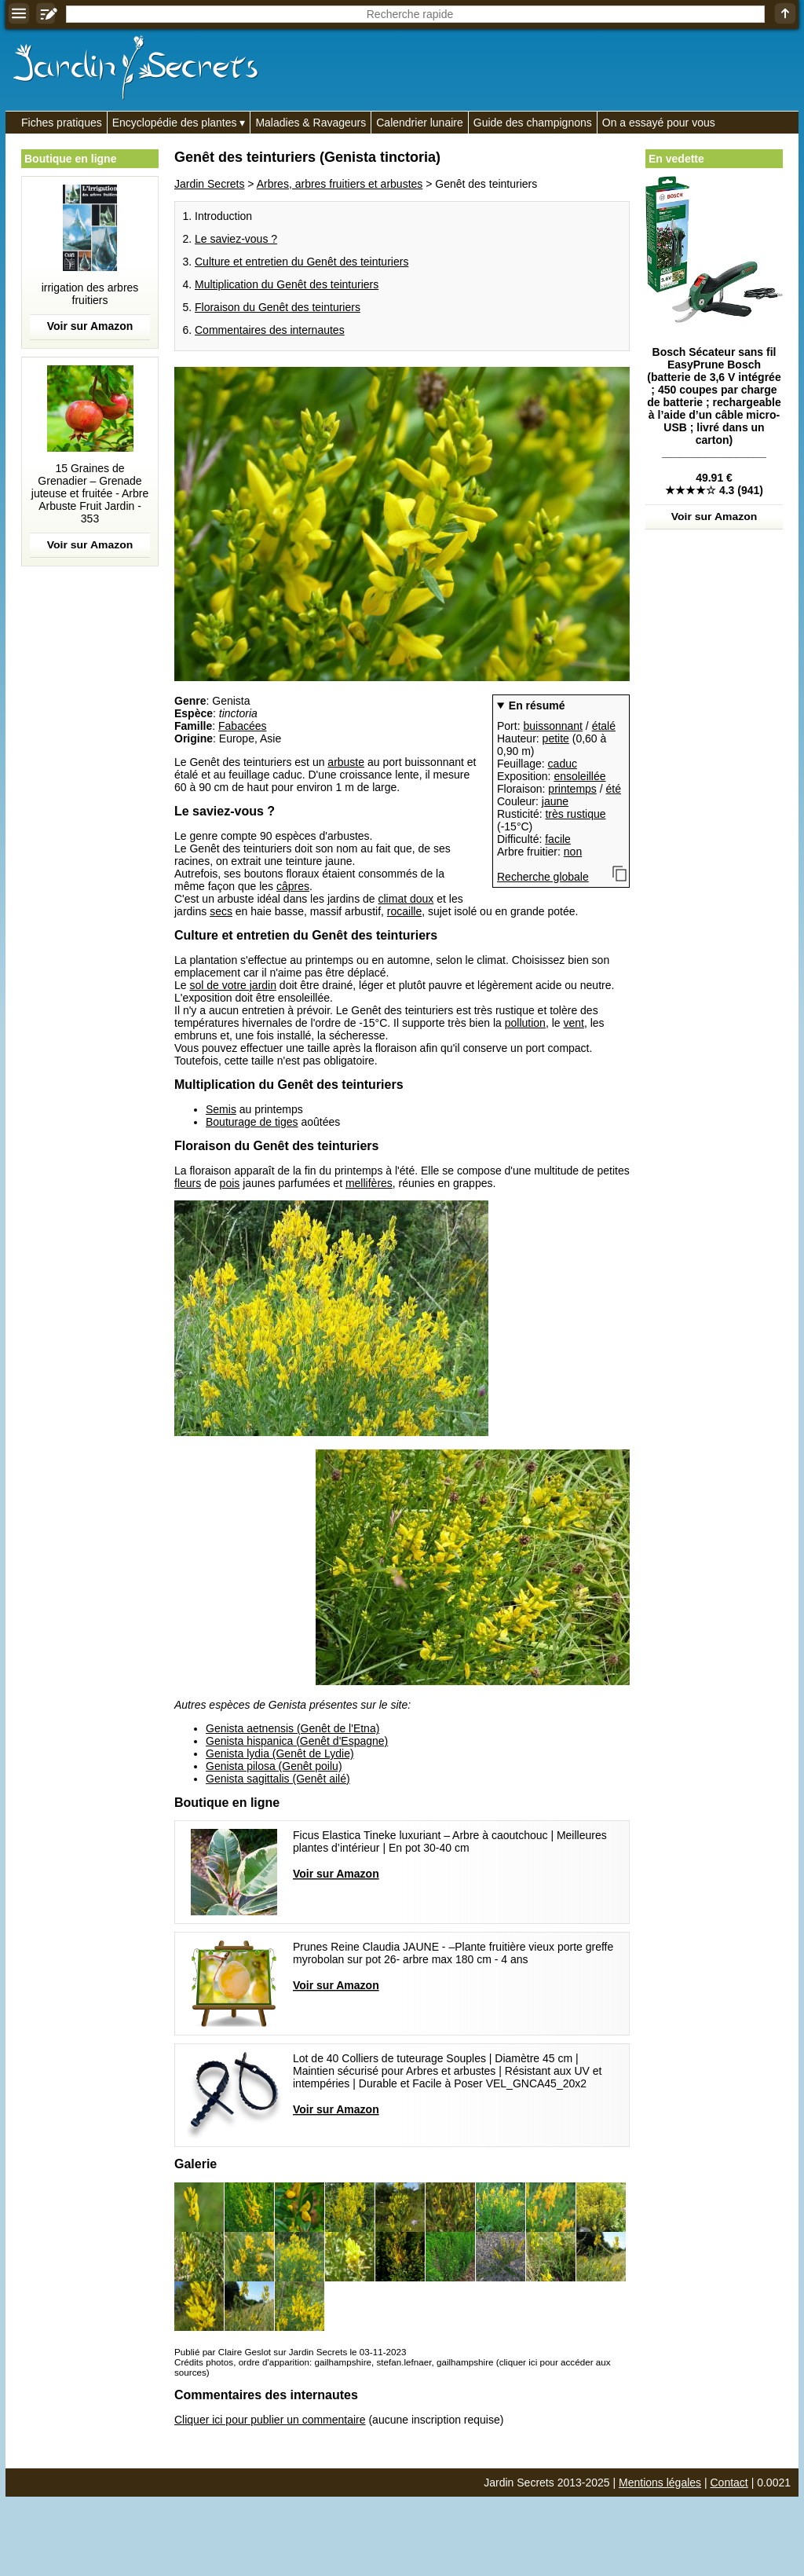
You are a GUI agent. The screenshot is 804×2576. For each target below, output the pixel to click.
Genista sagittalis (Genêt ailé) (278, 1778)
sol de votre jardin (232, 985)
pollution (525, 1023)
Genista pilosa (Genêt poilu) (274, 1766)
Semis (221, 1109)
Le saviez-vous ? (236, 239)
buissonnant (553, 726)
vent (573, 1023)
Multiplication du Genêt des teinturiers (286, 284)
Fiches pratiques (61, 122)
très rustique (575, 814)
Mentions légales (660, 2482)
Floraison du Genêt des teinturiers (277, 307)
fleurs (187, 1183)
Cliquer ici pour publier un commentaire (270, 2419)
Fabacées (242, 726)
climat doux (406, 898)
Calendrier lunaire (419, 122)
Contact (729, 2482)
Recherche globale (543, 876)
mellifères (369, 1183)
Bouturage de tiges (252, 1122)
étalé (604, 726)
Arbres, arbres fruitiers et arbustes (340, 184)
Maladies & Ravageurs (310, 122)
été (613, 788)
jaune (555, 801)
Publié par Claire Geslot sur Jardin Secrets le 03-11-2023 (290, 2352)
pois (230, 1183)
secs (221, 911)
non (573, 851)
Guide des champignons (532, 122)
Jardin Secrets (209, 184)
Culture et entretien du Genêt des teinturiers (301, 261)
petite (556, 738)
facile (558, 839)
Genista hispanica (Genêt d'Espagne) (297, 1741)
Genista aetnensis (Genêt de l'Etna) (292, 1728)
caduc (562, 763)
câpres (292, 886)
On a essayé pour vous (658, 122)
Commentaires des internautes (270, 330)
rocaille (404, 911)
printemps (572, 788)
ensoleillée (579, 776)
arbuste (345, 762)
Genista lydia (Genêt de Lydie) (280, 1753)
